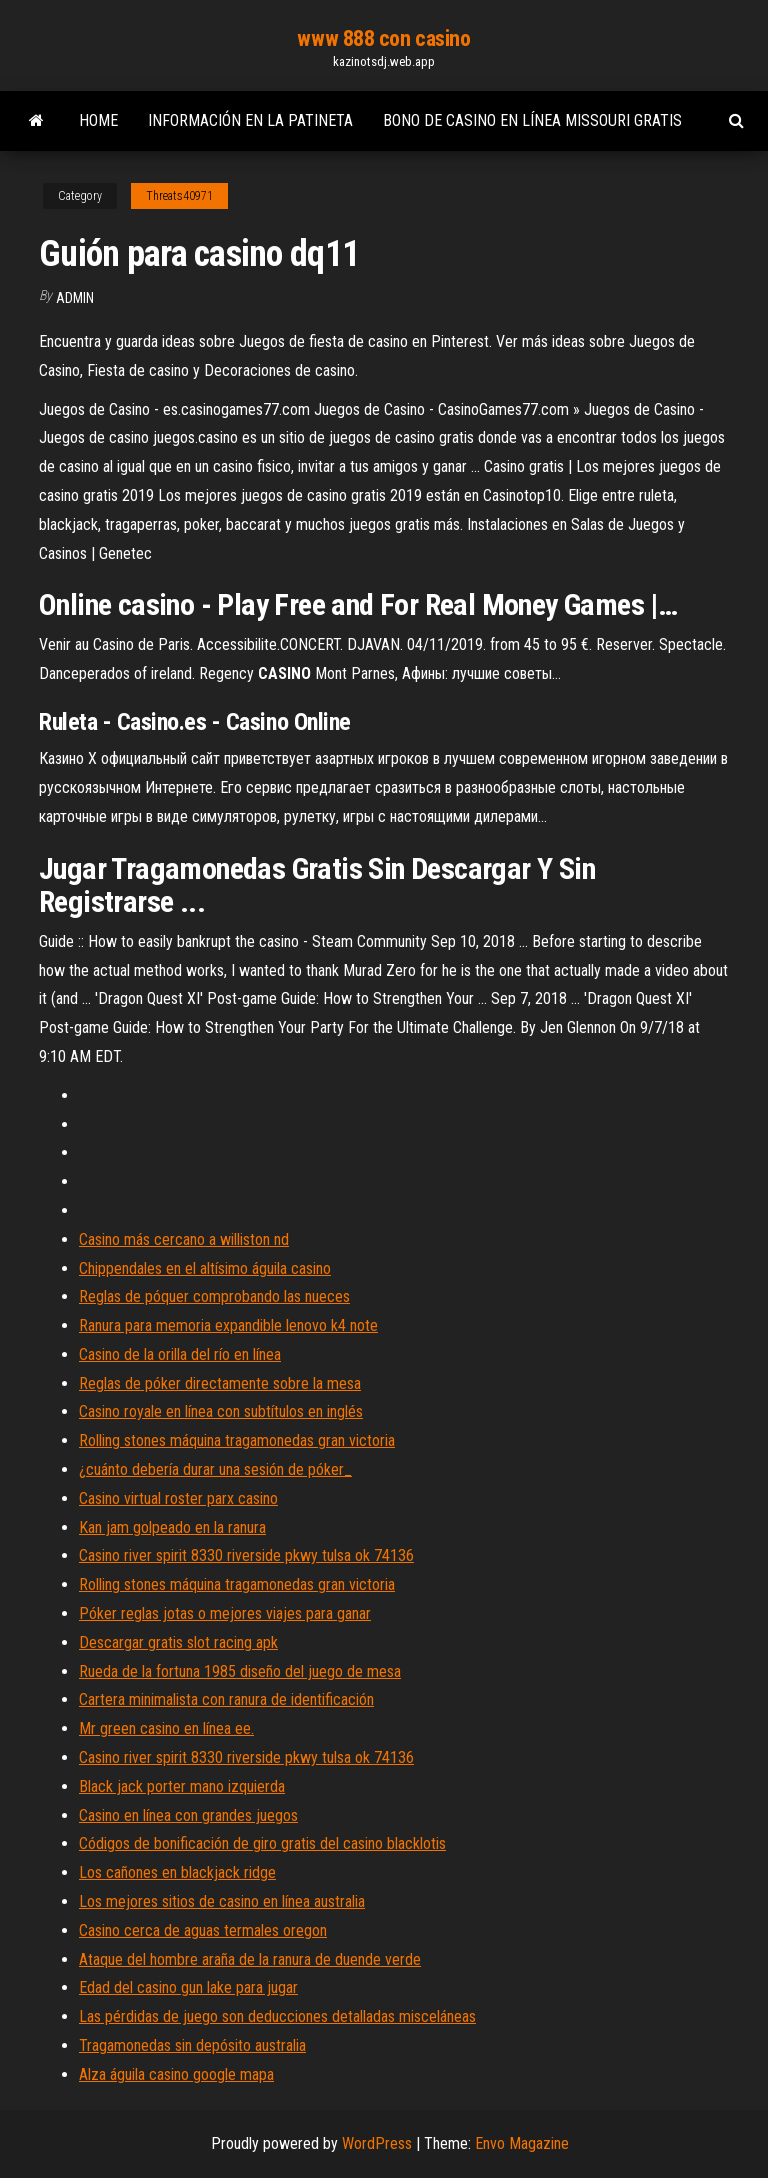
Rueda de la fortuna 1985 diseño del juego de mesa (240, 1671)
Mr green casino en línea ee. (166, 1728)
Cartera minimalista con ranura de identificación (226, 1699)
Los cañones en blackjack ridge (177, 1872)
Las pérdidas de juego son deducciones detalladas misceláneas (277, 2016)
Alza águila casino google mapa (176, 2074)
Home (98, 120)
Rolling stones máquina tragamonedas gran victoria (237, 1440)
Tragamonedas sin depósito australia (192, 2045)
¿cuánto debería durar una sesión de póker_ (215, 1469)
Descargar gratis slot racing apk (178, 1642)
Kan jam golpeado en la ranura (172, 1527)
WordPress (377, 2143)
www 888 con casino (383, 38)
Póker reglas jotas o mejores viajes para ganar (225, 1613)
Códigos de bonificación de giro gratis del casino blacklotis (262, 1843)
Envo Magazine (522, 2143)
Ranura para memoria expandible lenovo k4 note (228, 1325)
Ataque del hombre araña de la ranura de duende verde (250, 1959)
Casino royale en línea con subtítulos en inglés (221, 1411)
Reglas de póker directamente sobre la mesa (220, 1383)
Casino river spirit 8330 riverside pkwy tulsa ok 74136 (246, 1555)
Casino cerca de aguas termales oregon (203, 1930)
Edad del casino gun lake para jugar (188, 1987)
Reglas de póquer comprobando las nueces (214, 1296)
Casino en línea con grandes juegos (188, 1815)
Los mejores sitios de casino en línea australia (222, 1901)
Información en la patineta (250, 120)
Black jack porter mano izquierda (182, 1786)
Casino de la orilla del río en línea (180, 1354)
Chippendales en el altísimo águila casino (205, 1268)
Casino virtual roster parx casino (178, 1498)
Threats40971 (179, 196)
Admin (75, 298)
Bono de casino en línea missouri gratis (532, 120)
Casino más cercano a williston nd (184, 1239)
